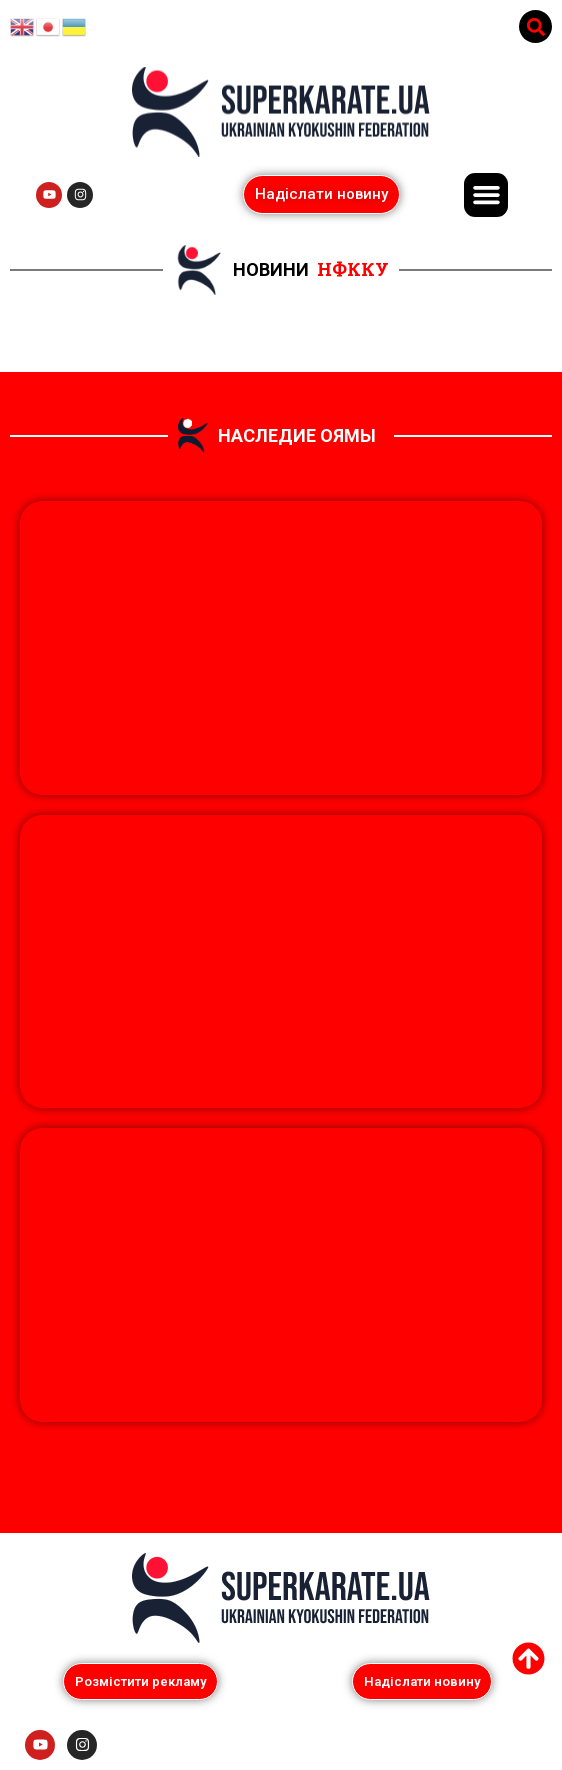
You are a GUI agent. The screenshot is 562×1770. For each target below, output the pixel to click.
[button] (535, 26)
